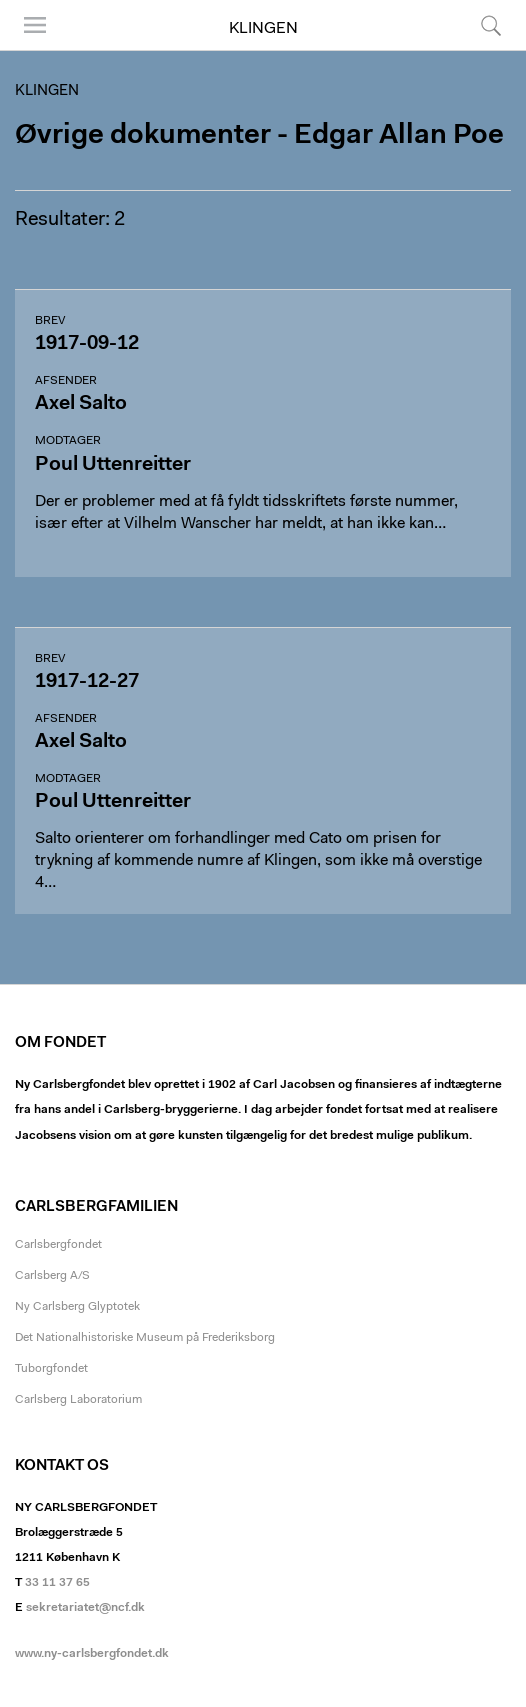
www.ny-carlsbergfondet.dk (92, 1654)
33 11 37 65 (57, 1583)
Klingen (263, 29)
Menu (35, 25)
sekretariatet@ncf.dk (85, 1608)
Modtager (68, 441)
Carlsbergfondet (58, 1245)
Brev (50, 321)
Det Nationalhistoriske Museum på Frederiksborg (145, 1338)
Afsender (66, 381)
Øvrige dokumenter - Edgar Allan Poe (259, 136)
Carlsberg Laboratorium (78, 1400)
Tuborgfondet (51, 1369)
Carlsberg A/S (52, 1276)
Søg (491, 25)
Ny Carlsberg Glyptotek (77, 1307)
